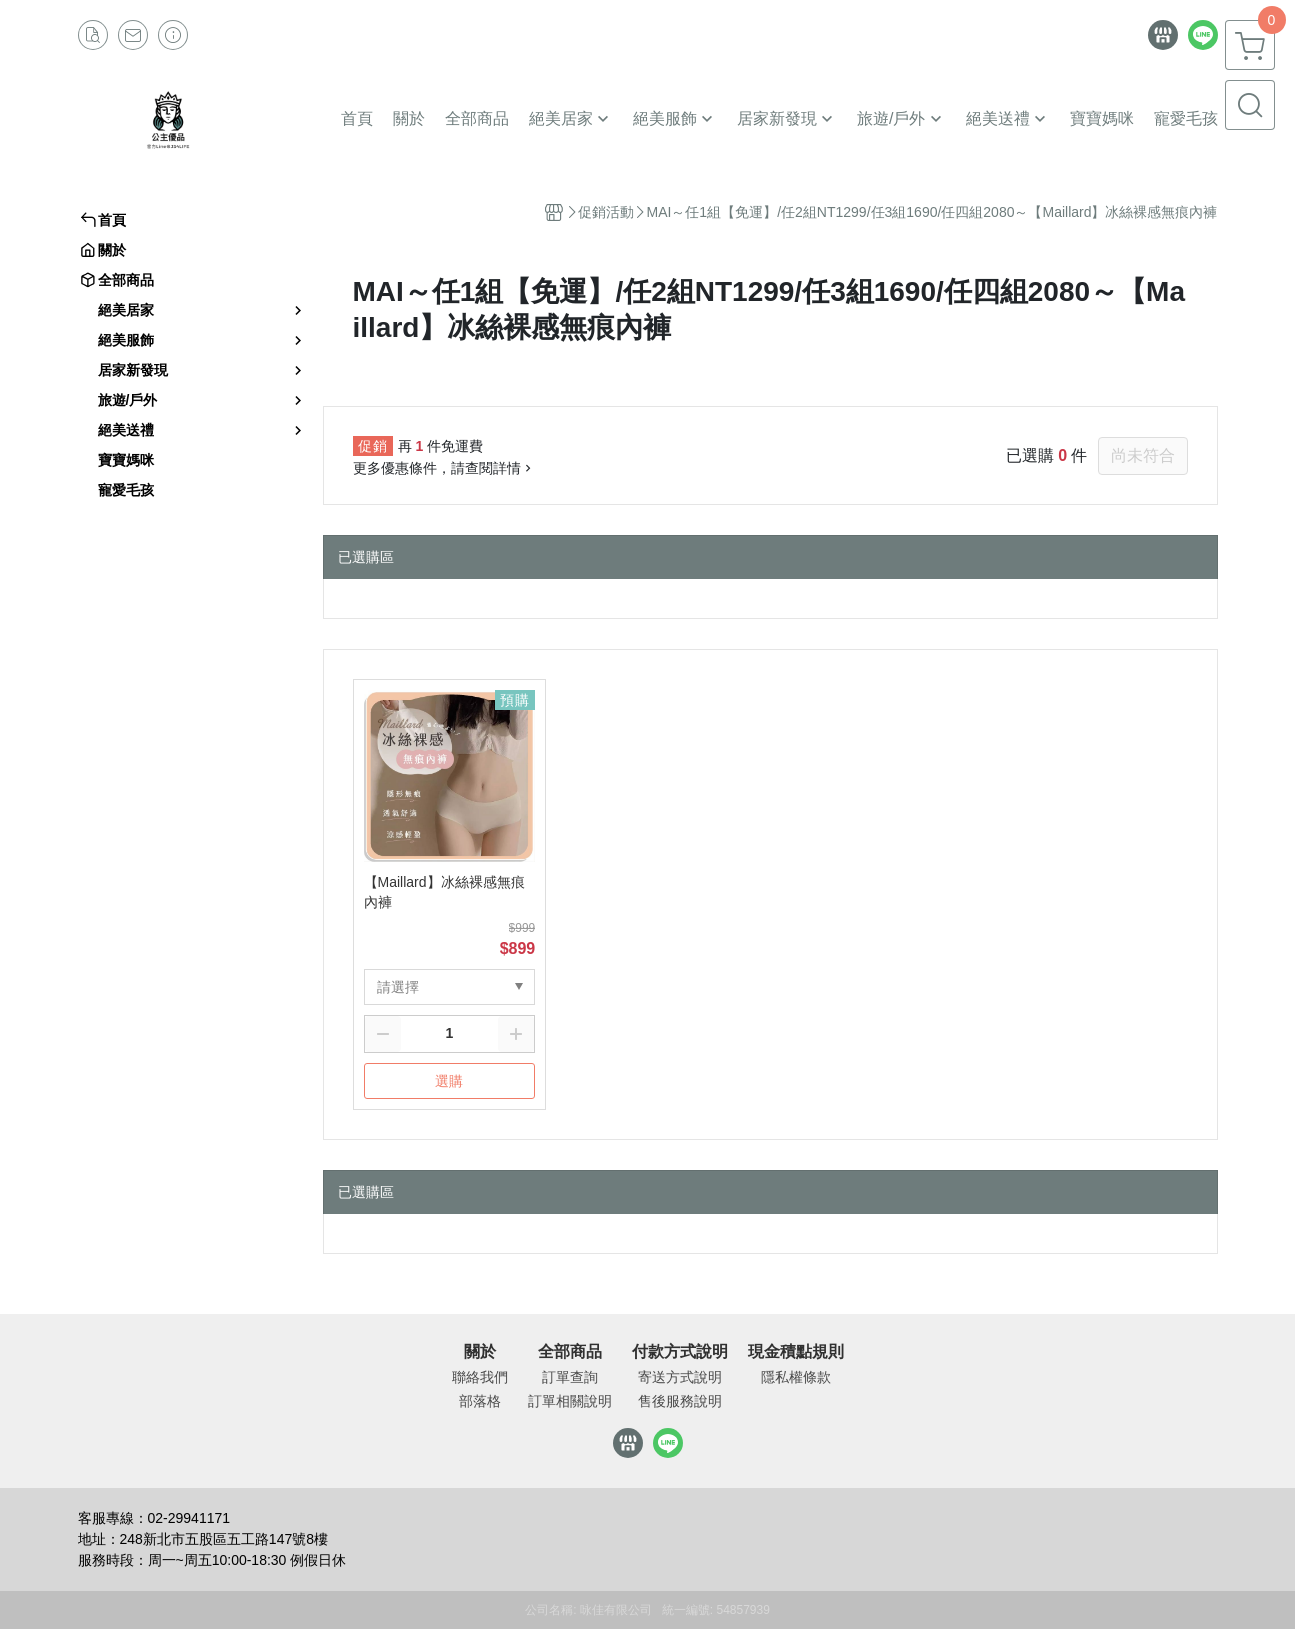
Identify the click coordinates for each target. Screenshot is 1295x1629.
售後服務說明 (680, 1401)
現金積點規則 (796, 1352)
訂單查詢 (570, 1377)
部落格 (480, 1401)
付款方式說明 (680, 1352)
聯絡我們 (480, 1377)
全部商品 (570, 1352)
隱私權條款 (796, 1377)
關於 (480, 1352)
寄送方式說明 (680, 1377)
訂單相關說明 (570, 1401)
